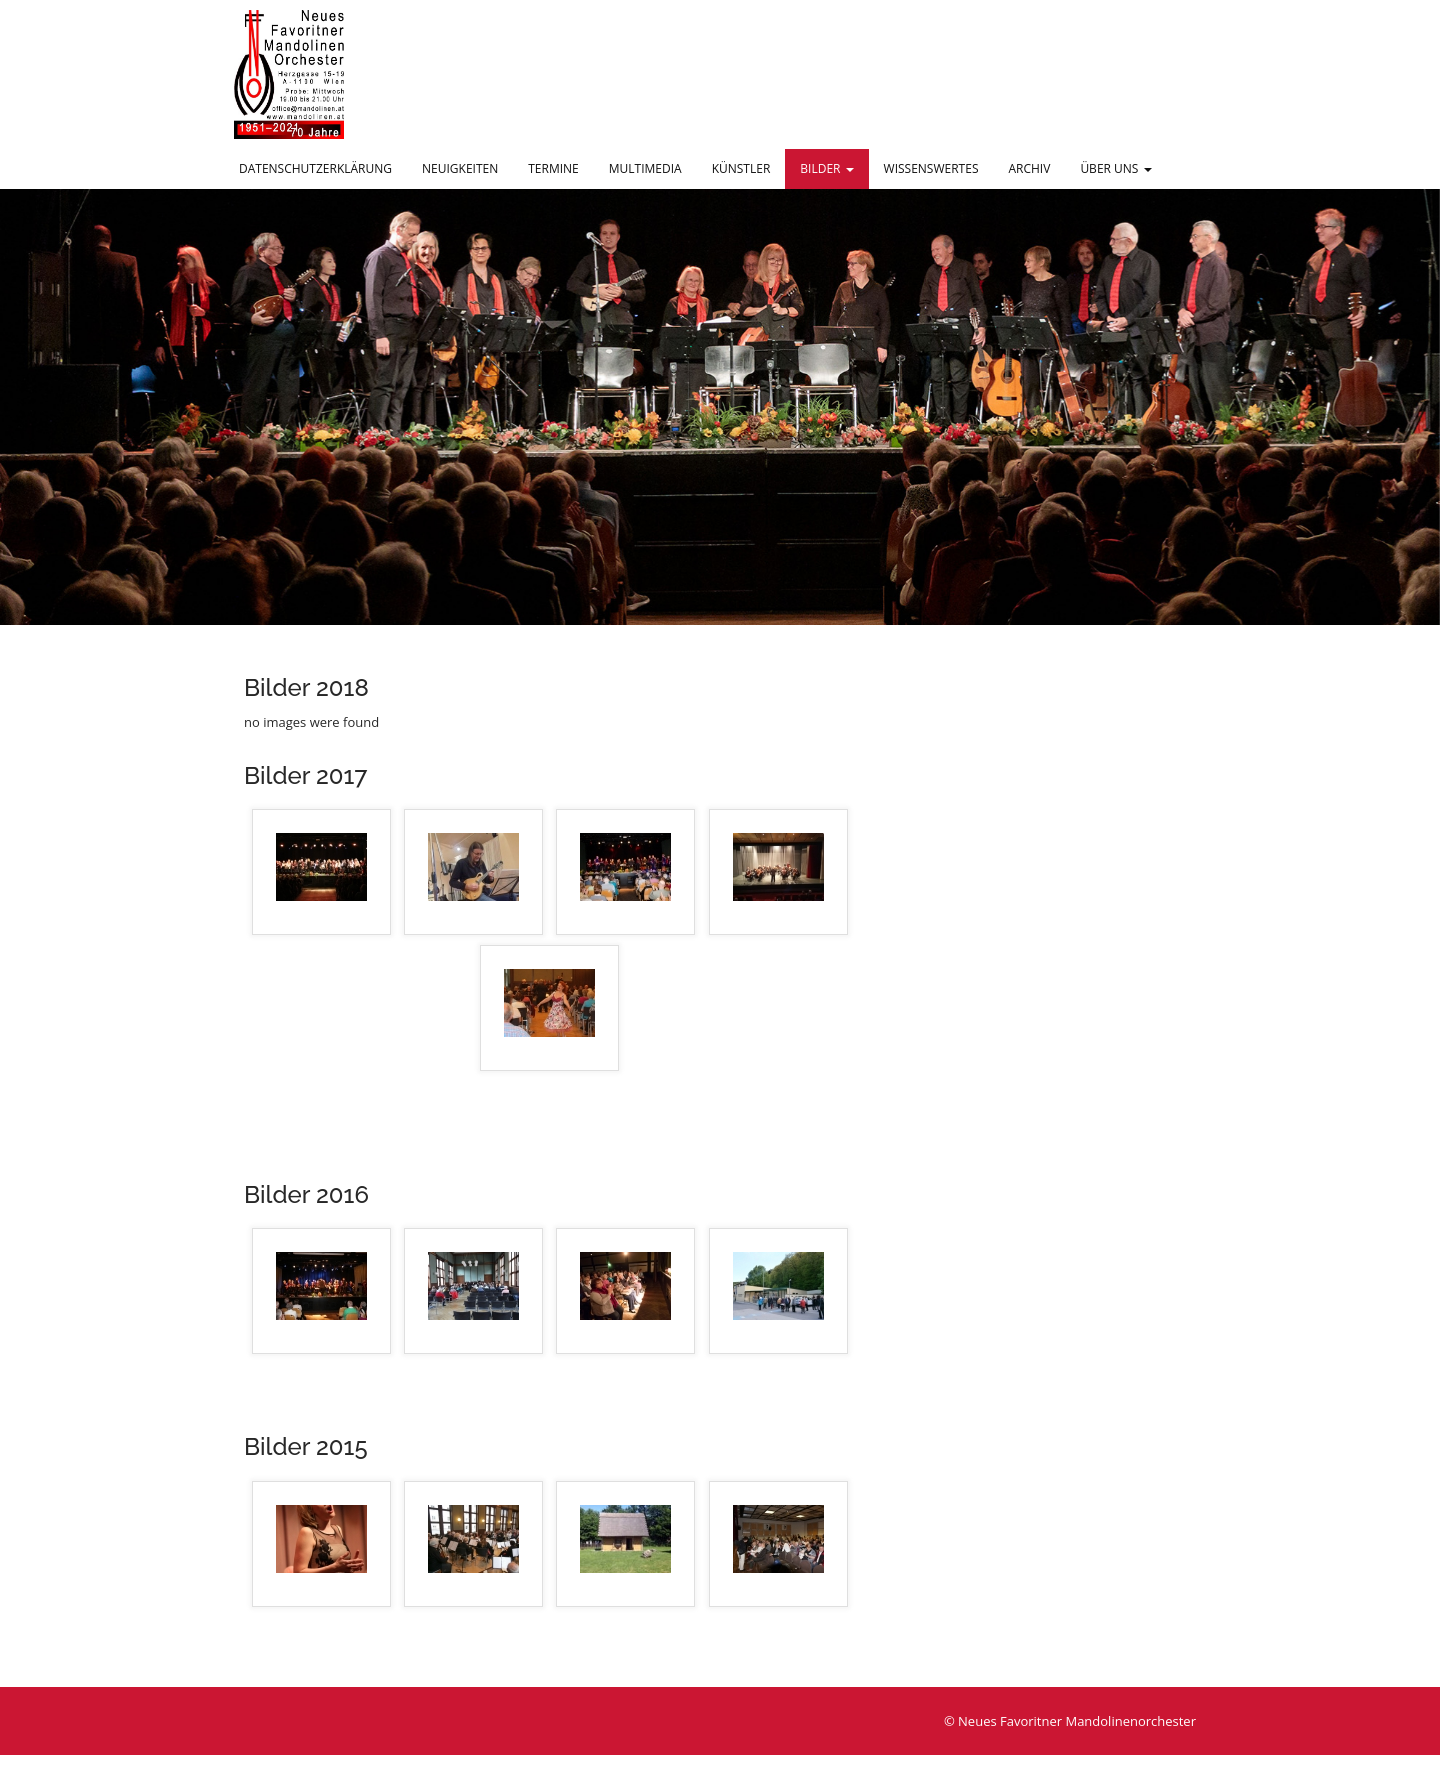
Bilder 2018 (306, 687)
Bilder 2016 (306, 1194)
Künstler (741, 168)
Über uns (1115, 168)
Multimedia (645, 168)
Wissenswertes (931, 168)
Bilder (826, 168)
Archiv (1029, 168)
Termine (553, 168)
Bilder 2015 (306, 1446)
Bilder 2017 (305, 775)
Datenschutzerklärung (315, 168)
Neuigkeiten (460, 168)
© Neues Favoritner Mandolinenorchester (1070, 1721)
